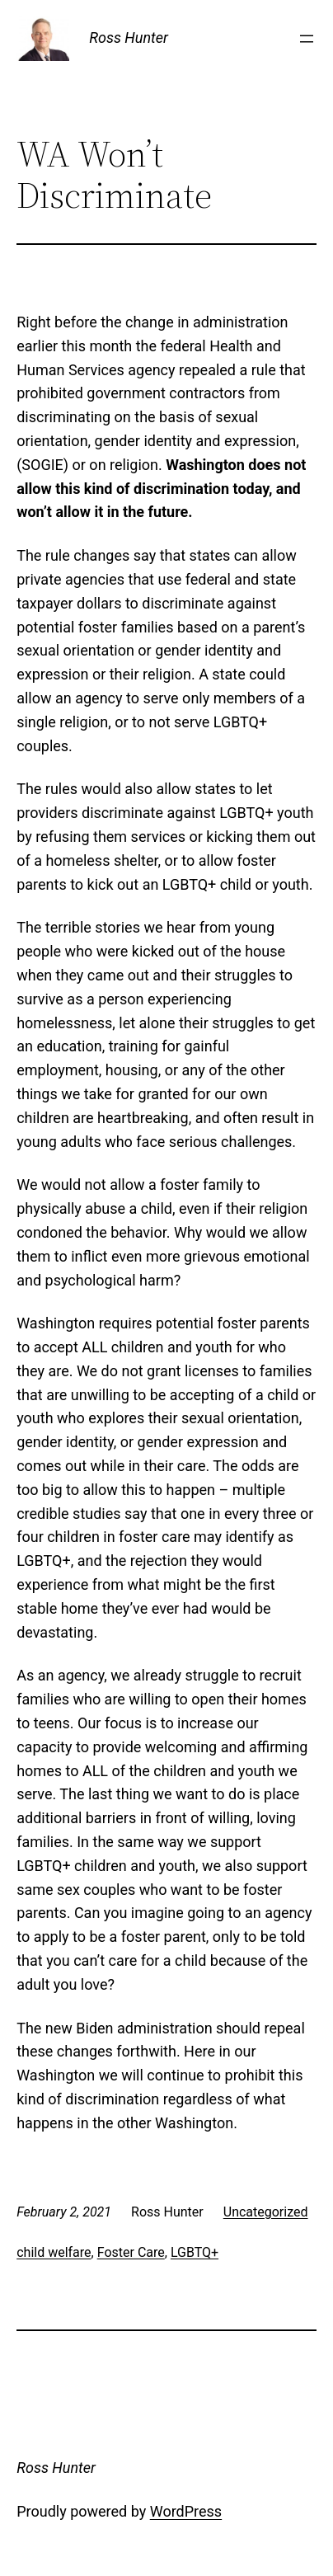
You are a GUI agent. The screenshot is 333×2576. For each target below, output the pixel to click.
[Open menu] (307, 39)
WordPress (186, 2511)
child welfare (53, 2252)
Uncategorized (265, 2212)
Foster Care (131, 2252)
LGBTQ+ (194, 2252)
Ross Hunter (128, 37)
